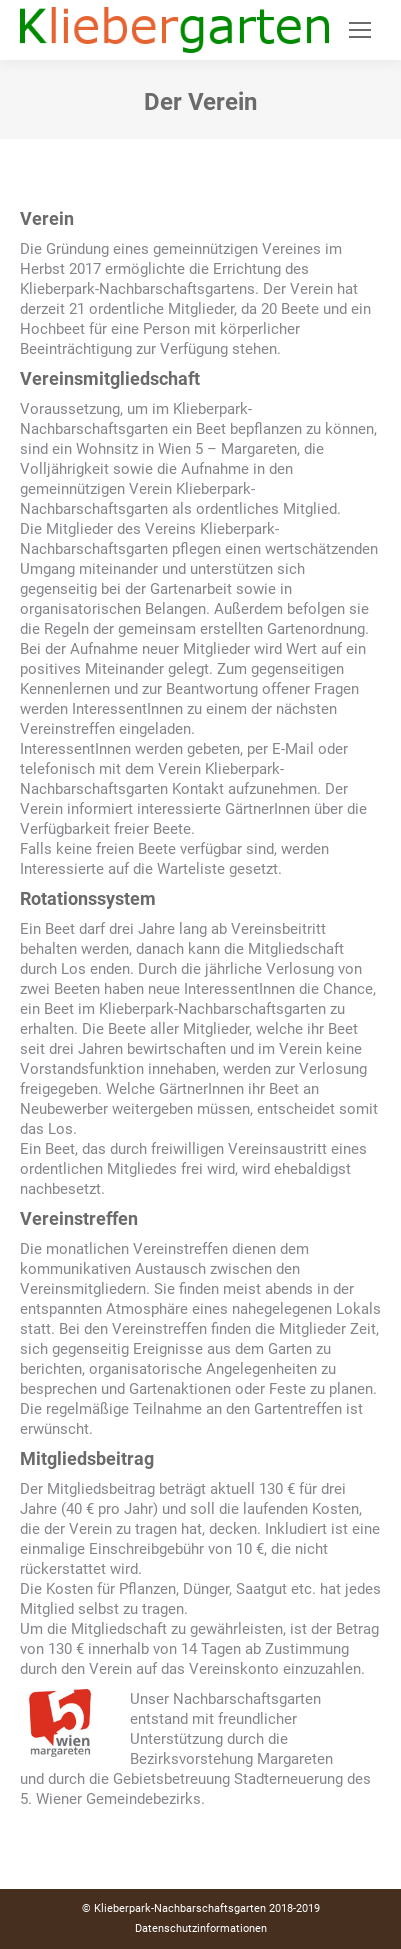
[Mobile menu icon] (360, 30)
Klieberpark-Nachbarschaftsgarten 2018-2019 (207, 1908)
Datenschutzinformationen (201, 1928)
